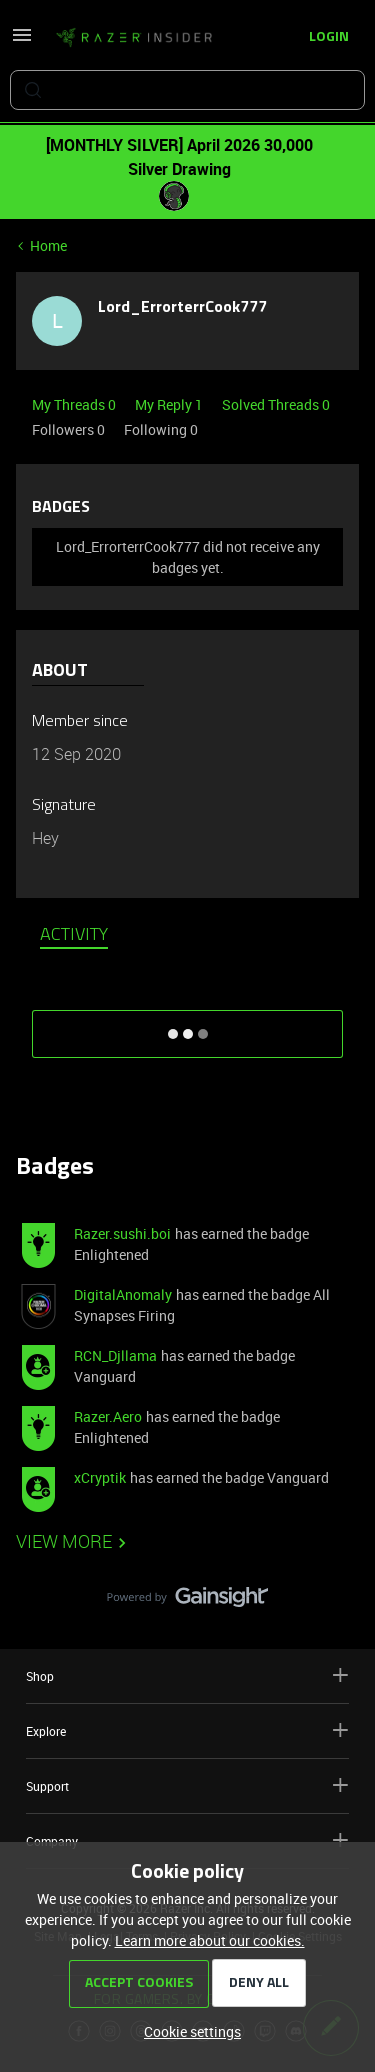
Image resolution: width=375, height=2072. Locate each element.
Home (48, 245)
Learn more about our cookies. (210, 1940)
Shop (187, 1675)
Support (187, 1785)
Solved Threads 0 (276, 404)
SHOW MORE (188, 1027)
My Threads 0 (75, 404)
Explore (187, 1730)
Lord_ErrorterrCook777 (182, 308)
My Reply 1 (170, 404)
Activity (74, 936)
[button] (22, 41)
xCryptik (100, 1477)
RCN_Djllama (115, 1355)
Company (187, 1840)
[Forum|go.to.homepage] (134, 38)
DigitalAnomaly (123, 1294)
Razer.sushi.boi (122, 1233)
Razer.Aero (108, 1416)
